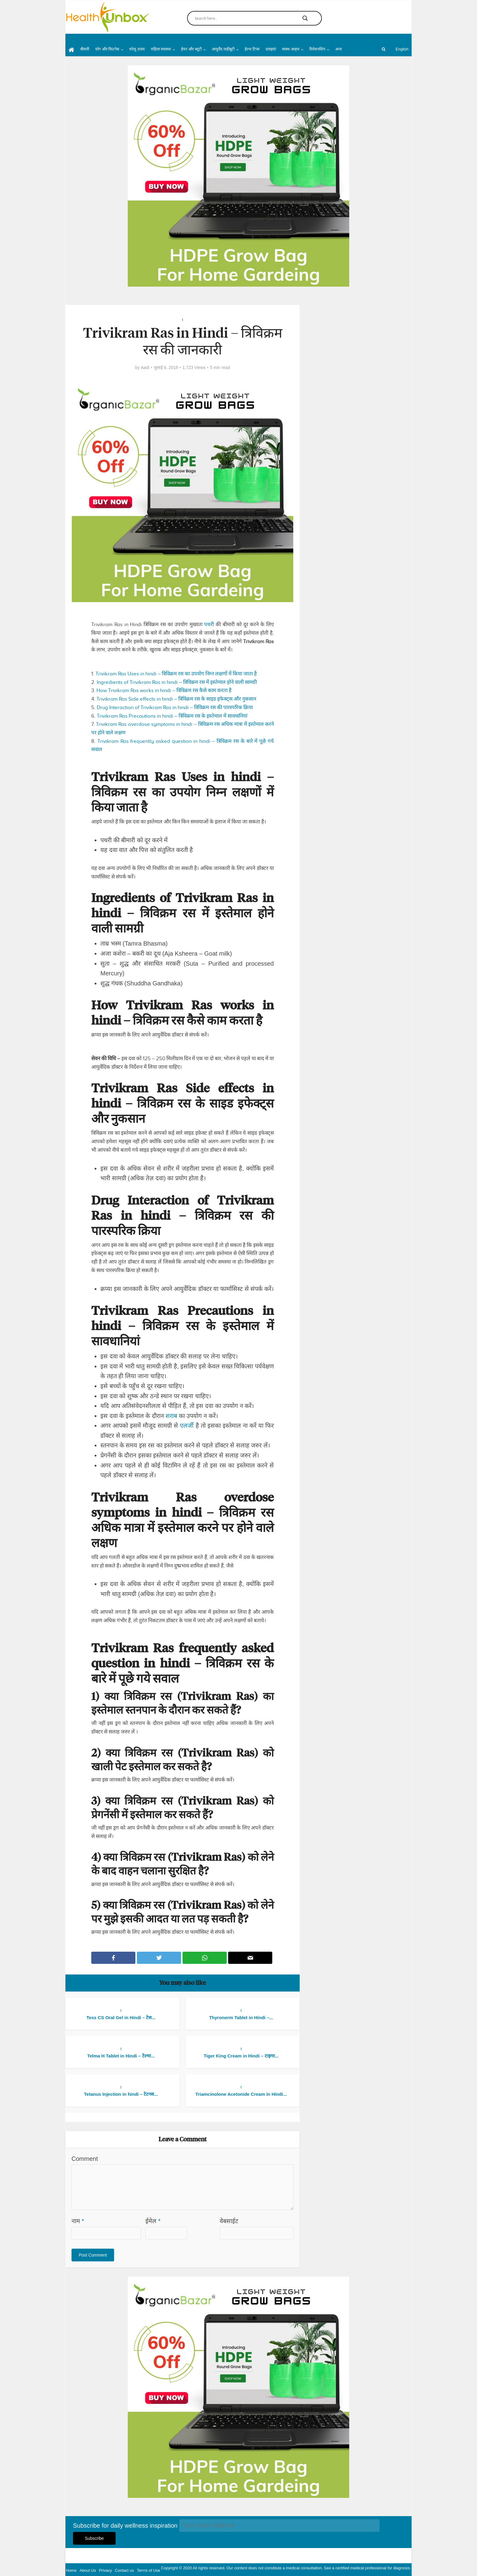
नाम (77, 2221)
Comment (84, 2158)
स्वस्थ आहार (290, 49)
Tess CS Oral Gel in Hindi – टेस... (120, 2017)
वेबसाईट (229, 2221)
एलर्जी (186, 1425)
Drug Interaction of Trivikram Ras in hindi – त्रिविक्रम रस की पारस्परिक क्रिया (175, 707)
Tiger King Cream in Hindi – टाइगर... (241, 2055)
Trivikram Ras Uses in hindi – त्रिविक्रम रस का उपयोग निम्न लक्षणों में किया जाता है (176, 674)
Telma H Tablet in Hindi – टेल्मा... (121, 2055)
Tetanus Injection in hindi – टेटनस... (121, 2094)
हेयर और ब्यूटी (191, 49)
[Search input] (242, 18)
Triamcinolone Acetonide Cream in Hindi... (241, 2094)
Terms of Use (148, 2570)
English (402, 49)
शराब (171, 1415)
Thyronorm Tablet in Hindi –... (241, 2017)
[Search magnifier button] (305, 18)
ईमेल (152, 2221)
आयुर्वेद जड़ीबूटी (223, 49)
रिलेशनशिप (317, 49)
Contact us (124, 2570)
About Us (88, 2570)
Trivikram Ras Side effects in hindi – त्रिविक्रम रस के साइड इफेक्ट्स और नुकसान (176, 699)
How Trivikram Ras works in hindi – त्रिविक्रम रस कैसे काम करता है (164, 690)
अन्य (338, 49)
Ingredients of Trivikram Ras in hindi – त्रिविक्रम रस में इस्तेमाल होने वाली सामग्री (177, 682)
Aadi (145, 367)
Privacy (105, 2570)
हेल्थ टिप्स (252, 49)
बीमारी (84, 49)
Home (71, 2570)
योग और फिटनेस (107, 49)
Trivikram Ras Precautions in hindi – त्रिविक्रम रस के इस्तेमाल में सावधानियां (172, 716)
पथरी (209, 624)
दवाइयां (271, 49)
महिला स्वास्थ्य (161, 49)
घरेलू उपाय (137, 49)
